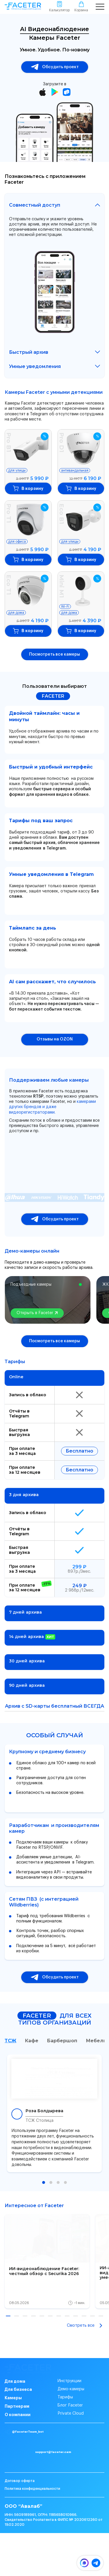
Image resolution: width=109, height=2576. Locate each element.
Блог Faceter (70, 2425)
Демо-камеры (71, 2409)
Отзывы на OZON (55, 1039)
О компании (18, 2434)
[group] (47, 2261)
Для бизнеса (18, 2409)
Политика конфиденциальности (32, 2531)
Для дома (15, 2401)
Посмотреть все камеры (54, 654)
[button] (43, 2182)
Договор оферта (20, 2524)
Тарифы (65, 2417)
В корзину (28, 488)
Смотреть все (85, 2325)
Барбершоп (62, 2040)
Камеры (13, 2418)
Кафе (31, 2040)
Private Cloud (71, 2433)
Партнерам (17, 2426)
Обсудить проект (55, 67)
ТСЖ (10, 2040)
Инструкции (69, 2401)
